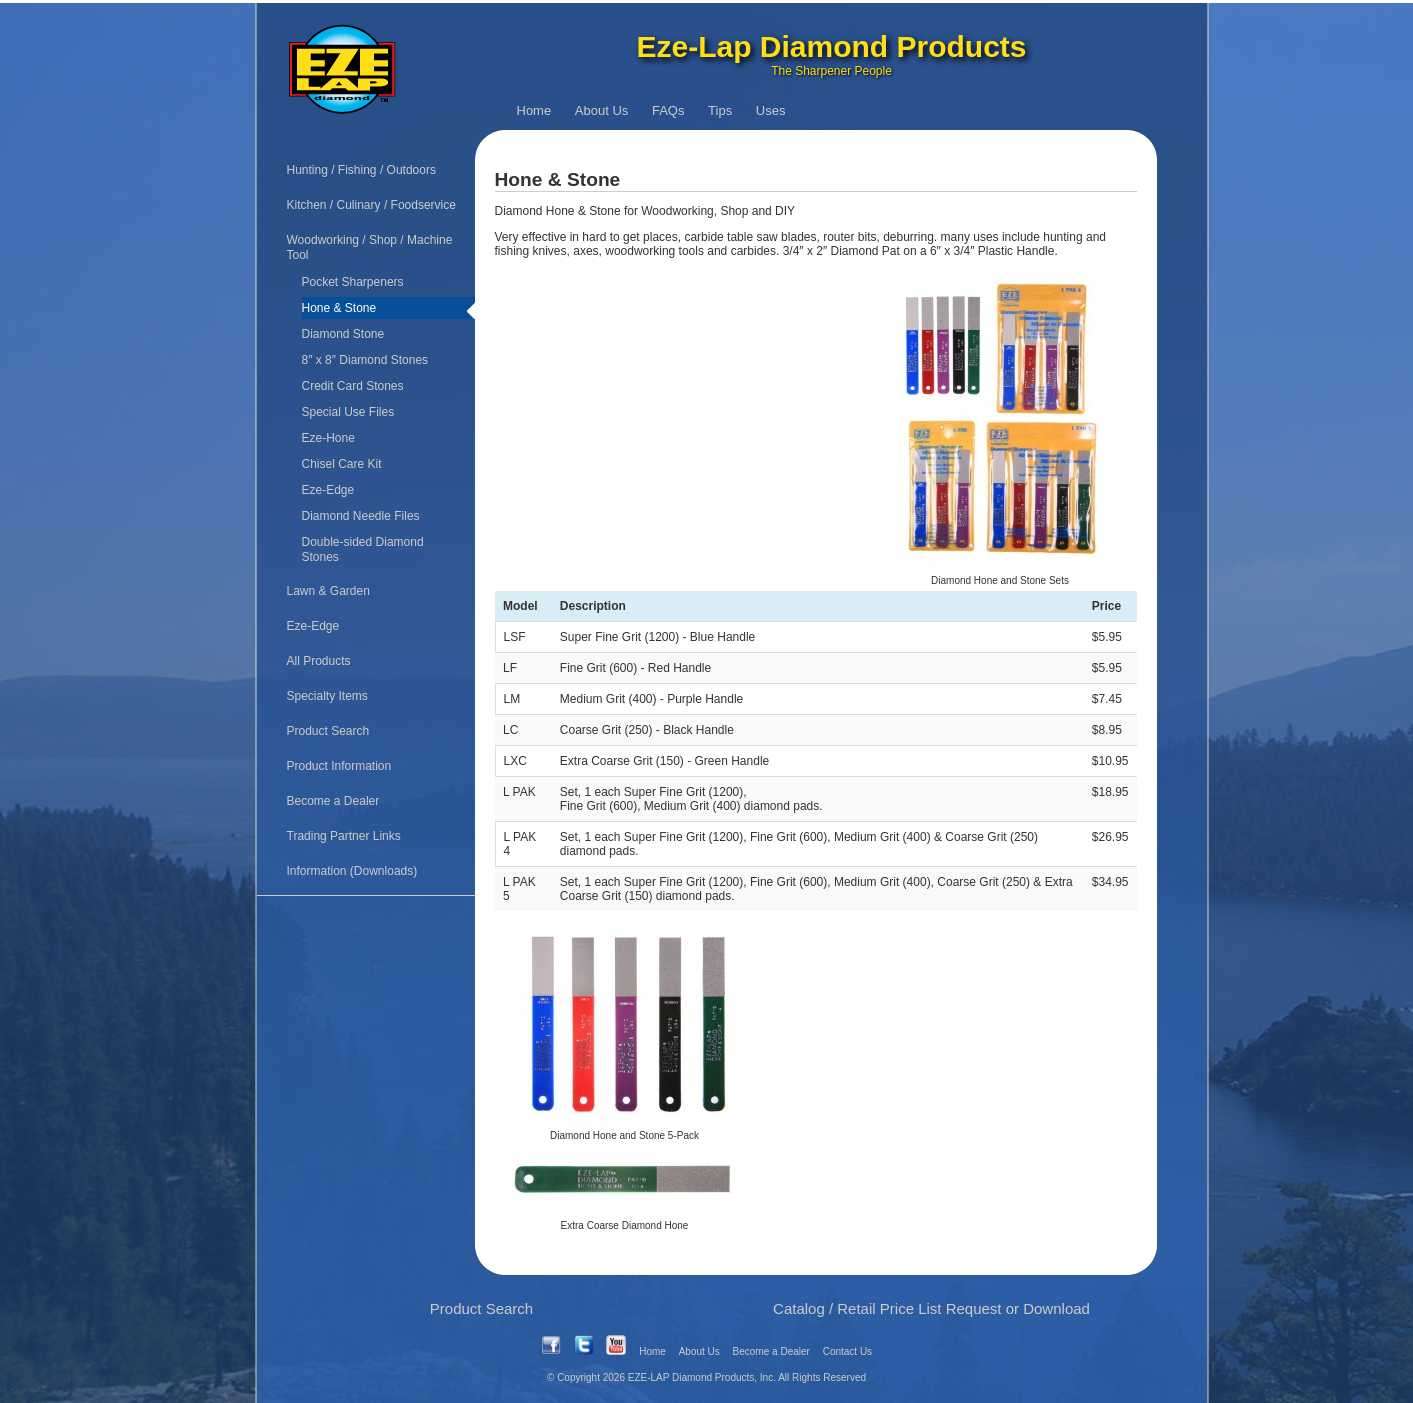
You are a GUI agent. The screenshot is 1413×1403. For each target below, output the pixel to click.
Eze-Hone (328, 438)
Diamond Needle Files (361, 516)
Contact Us (847, 1351)
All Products (319, 661)
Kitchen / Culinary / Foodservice (371, 205)
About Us (601, 110)
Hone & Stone (339, 308)
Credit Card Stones (353, 386)
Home (534, 110)
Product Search (328, 731)
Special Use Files (348, 412)
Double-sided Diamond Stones (363, 549)
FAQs (668, 110)
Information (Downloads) (352, 871)
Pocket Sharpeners (353, 282)
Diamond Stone (343, 334)
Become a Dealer (333, 801)
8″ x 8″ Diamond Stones (365, 360)
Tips (720, 110)
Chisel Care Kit (342, 464)
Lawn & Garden (328, 591)
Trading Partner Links (344, 836)
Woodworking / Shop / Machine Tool (370, 247)
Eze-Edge (328, 490)
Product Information (339, 766)
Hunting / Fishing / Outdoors (361, 170)
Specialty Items (327, 696)
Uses (771, 110)
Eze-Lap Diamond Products (831, 46)
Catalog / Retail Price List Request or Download (931, 1308)
